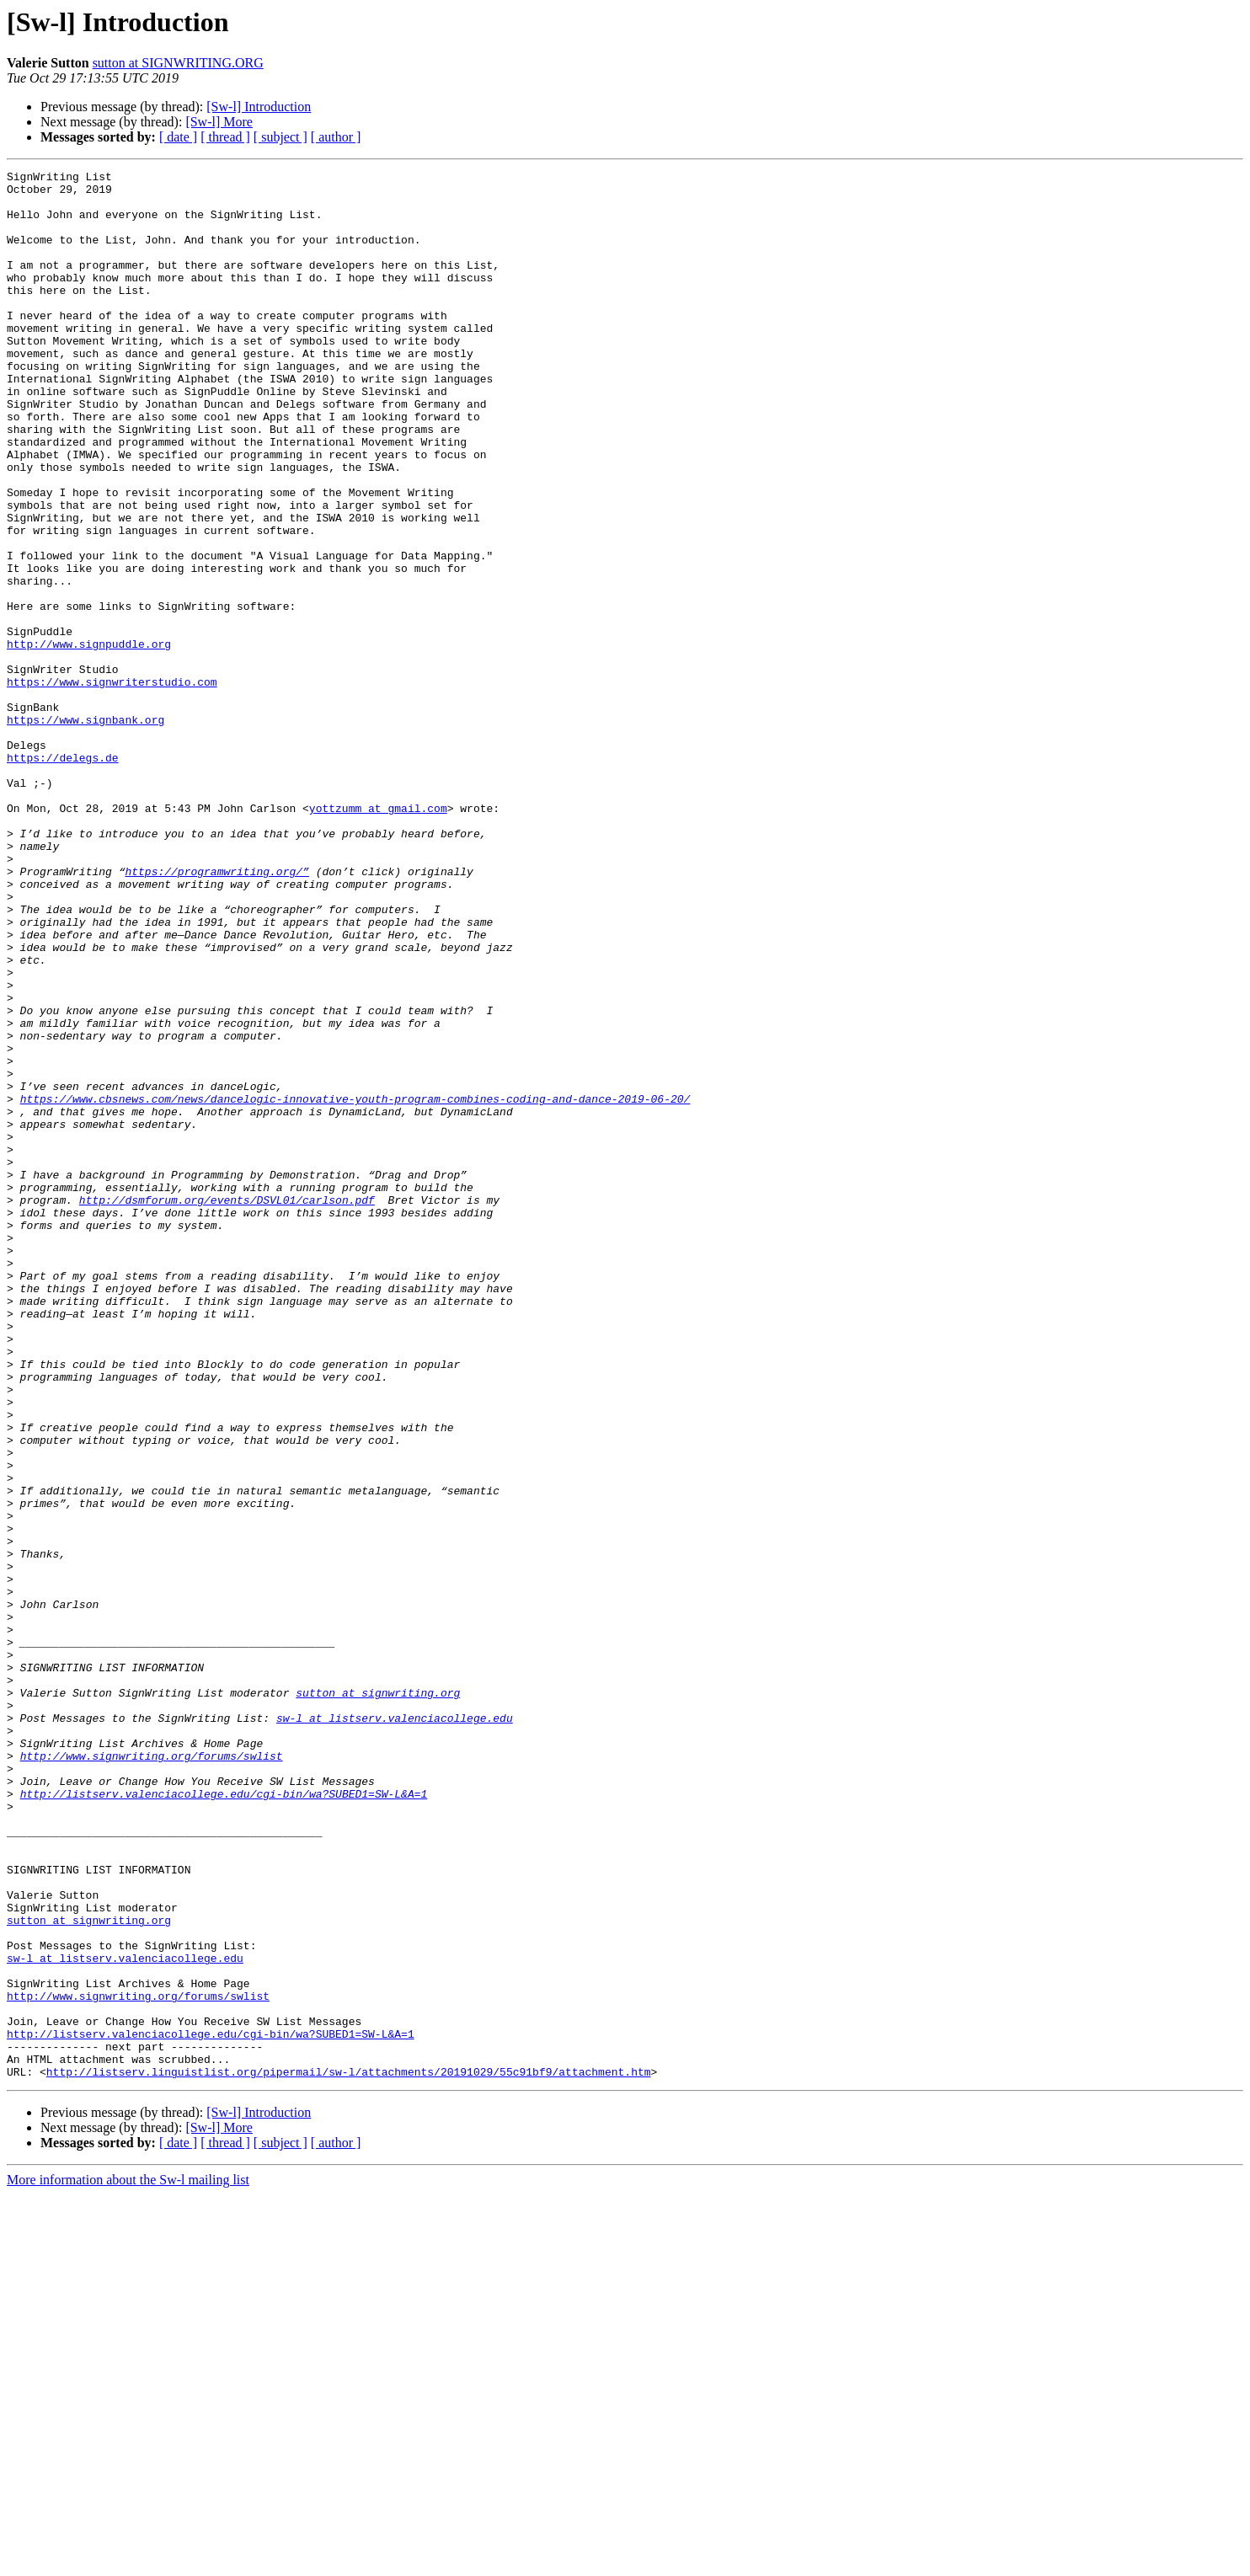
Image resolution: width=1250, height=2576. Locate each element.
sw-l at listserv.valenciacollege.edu (394, 2028)
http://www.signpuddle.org (89, 739)
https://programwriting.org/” (216, 1012)
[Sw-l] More (219, 122)
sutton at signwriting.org (378, 1998)
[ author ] (336, 137)
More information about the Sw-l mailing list (128, 2561)
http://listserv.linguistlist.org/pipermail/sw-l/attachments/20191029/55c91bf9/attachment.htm (348, 2453)
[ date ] (178, 137)
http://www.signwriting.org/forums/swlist (151, 2074)
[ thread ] (225, 137)
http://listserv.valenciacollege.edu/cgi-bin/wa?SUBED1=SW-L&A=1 (224, 2119)
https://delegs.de (63, 876)
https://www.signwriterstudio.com (112, 785)
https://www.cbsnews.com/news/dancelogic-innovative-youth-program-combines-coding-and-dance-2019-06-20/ (355, 1285)
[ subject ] (280, 137)
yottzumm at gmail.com (378, 936)
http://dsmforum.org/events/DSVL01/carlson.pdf (227, 1406)
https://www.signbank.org (85, 830)
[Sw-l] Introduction (258, 106)
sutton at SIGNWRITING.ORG (178, 63)
